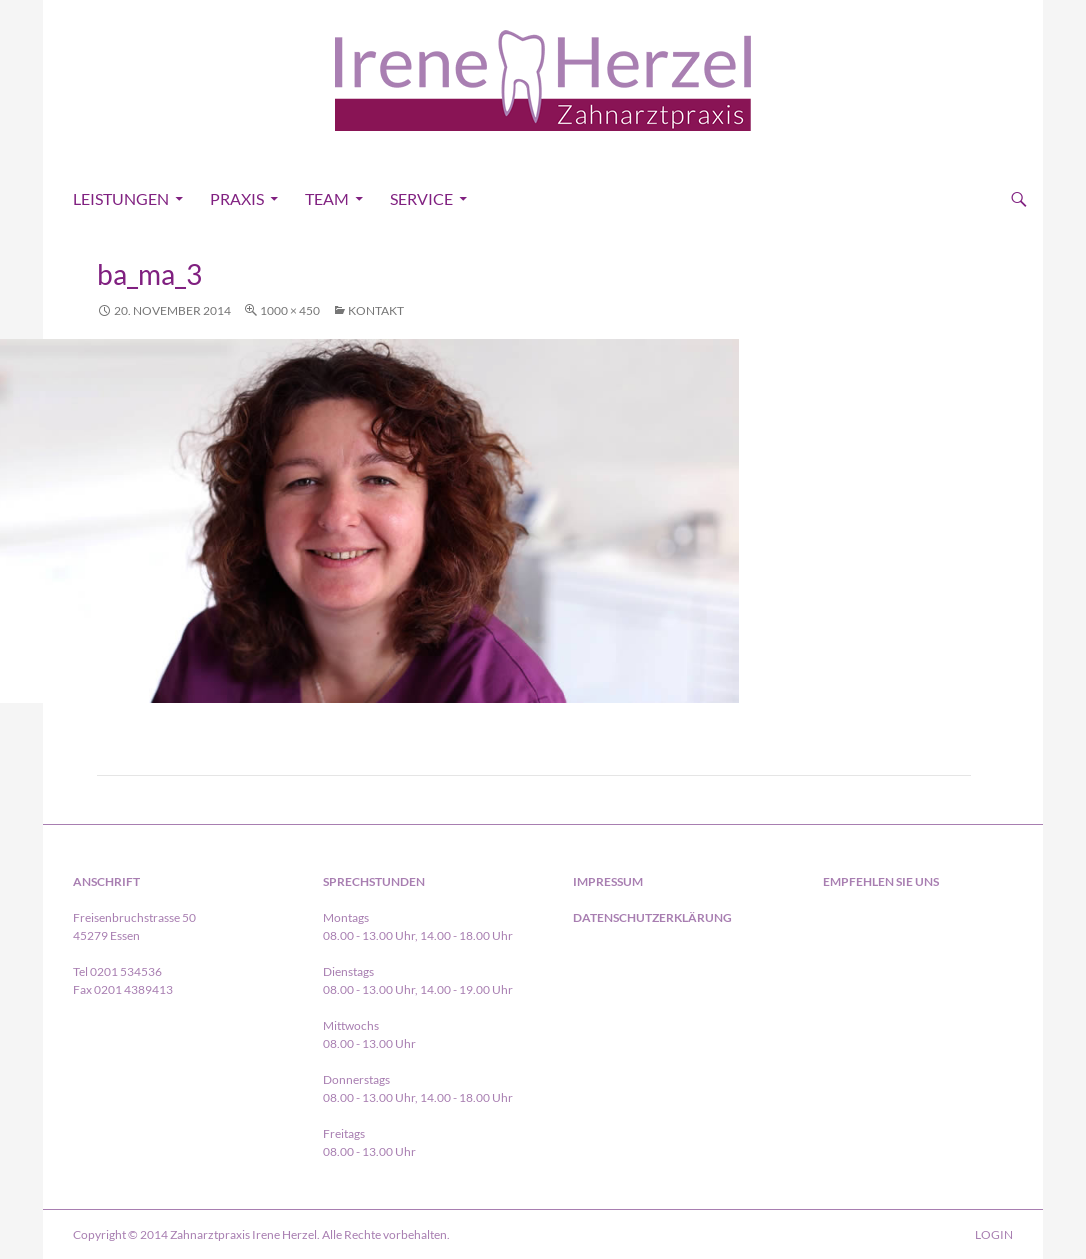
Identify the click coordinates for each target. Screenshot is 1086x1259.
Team (327, 198)
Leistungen (121, 198)
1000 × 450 (290, 310)
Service (421, 198)
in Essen (945, 948)
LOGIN (994, 1234)
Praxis (237, 198)
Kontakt (376, 310)
